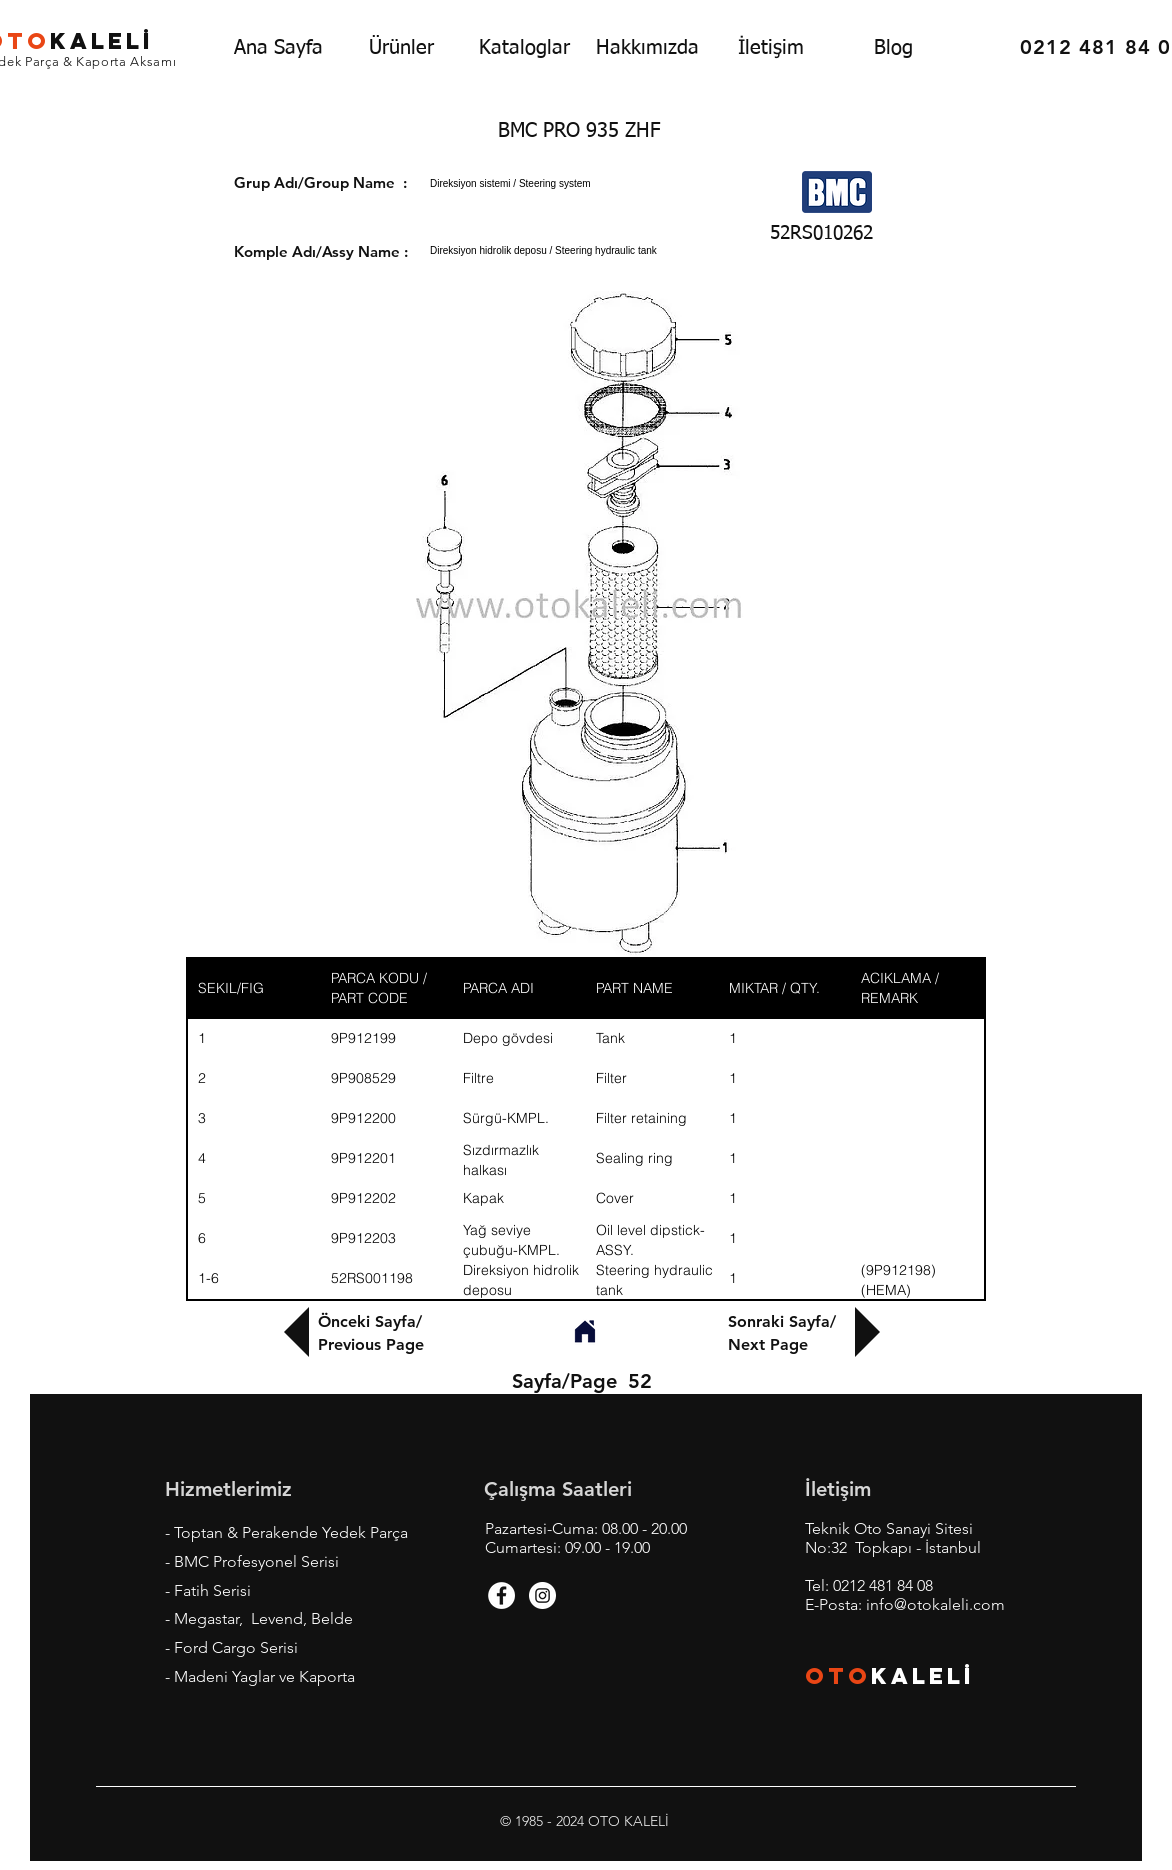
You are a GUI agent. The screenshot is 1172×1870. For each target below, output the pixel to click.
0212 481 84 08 (883, 1585)
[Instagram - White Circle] (542, 1595)
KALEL (923, 1676)
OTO (838, 1676)
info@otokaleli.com (935, 1604)
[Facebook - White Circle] (501, 1595)
